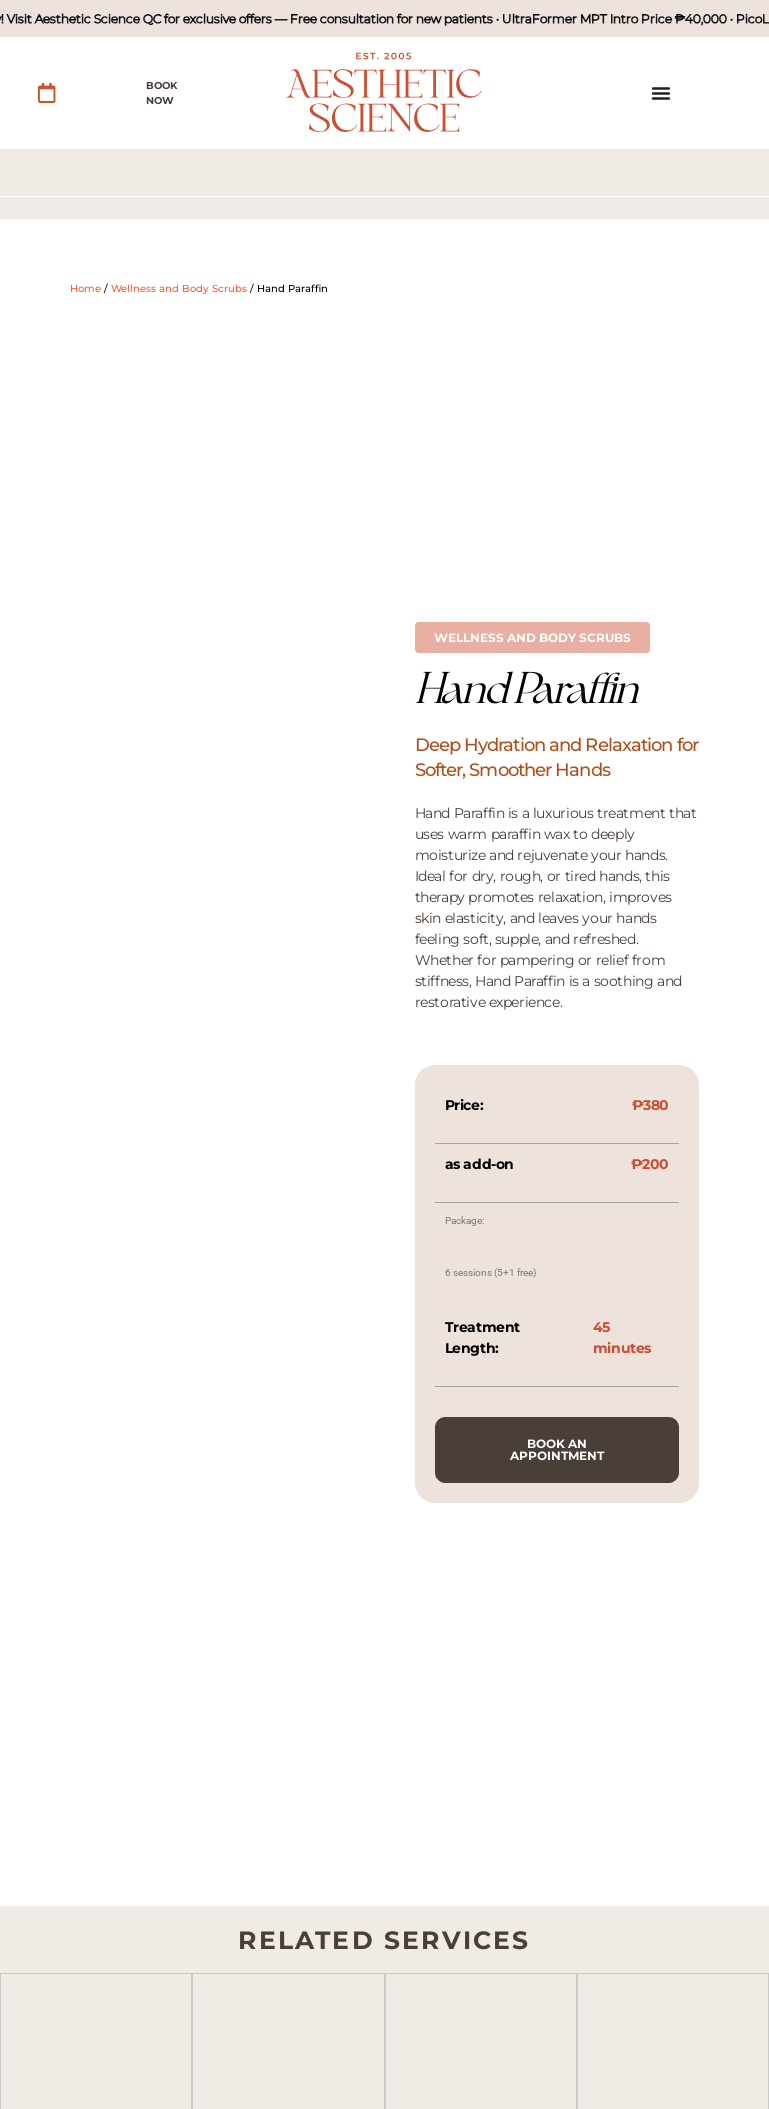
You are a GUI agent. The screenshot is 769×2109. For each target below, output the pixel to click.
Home (85, 288)
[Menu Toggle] (661, 93)
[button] (533, 638)
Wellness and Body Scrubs (179, 288)
